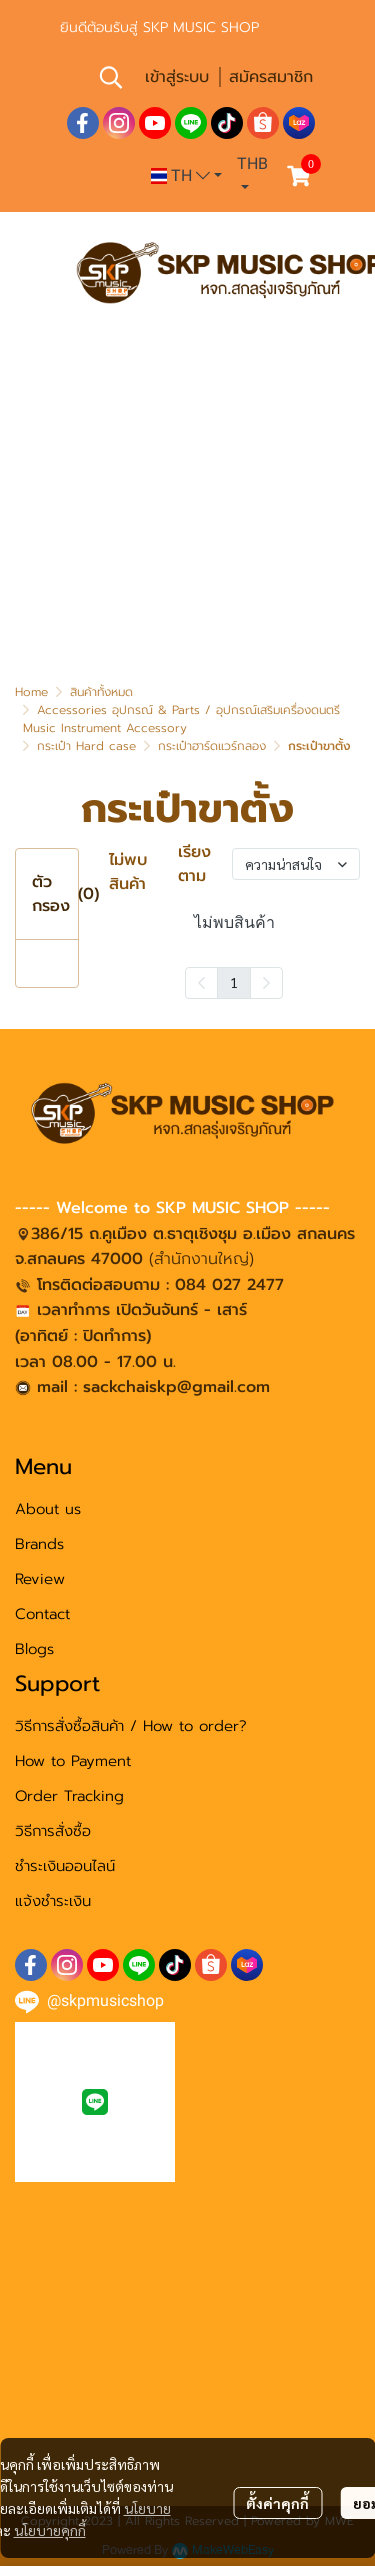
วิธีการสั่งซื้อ (53, 1831)
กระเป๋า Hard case (86, 746)
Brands (39, 1544)
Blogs (34, 1649)
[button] (111, 77)
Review (40, 1579)
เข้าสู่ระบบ (177, 77)
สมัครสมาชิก (271, 77)
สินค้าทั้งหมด (101, 692)
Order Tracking (69, 1796)
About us (48, 1509)
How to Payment (73, 1761)
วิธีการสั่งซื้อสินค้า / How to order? (131, 1726)
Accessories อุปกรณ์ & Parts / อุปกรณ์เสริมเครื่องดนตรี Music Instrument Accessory (181, 719)
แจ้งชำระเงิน (53, 1901)
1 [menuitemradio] (234, 982)
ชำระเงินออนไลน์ (65, 1866)
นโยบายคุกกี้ (50, 2530)
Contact (42, 1614)
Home (31, 692)
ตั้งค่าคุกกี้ (277, 2503)
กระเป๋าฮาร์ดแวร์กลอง (212, 746)
